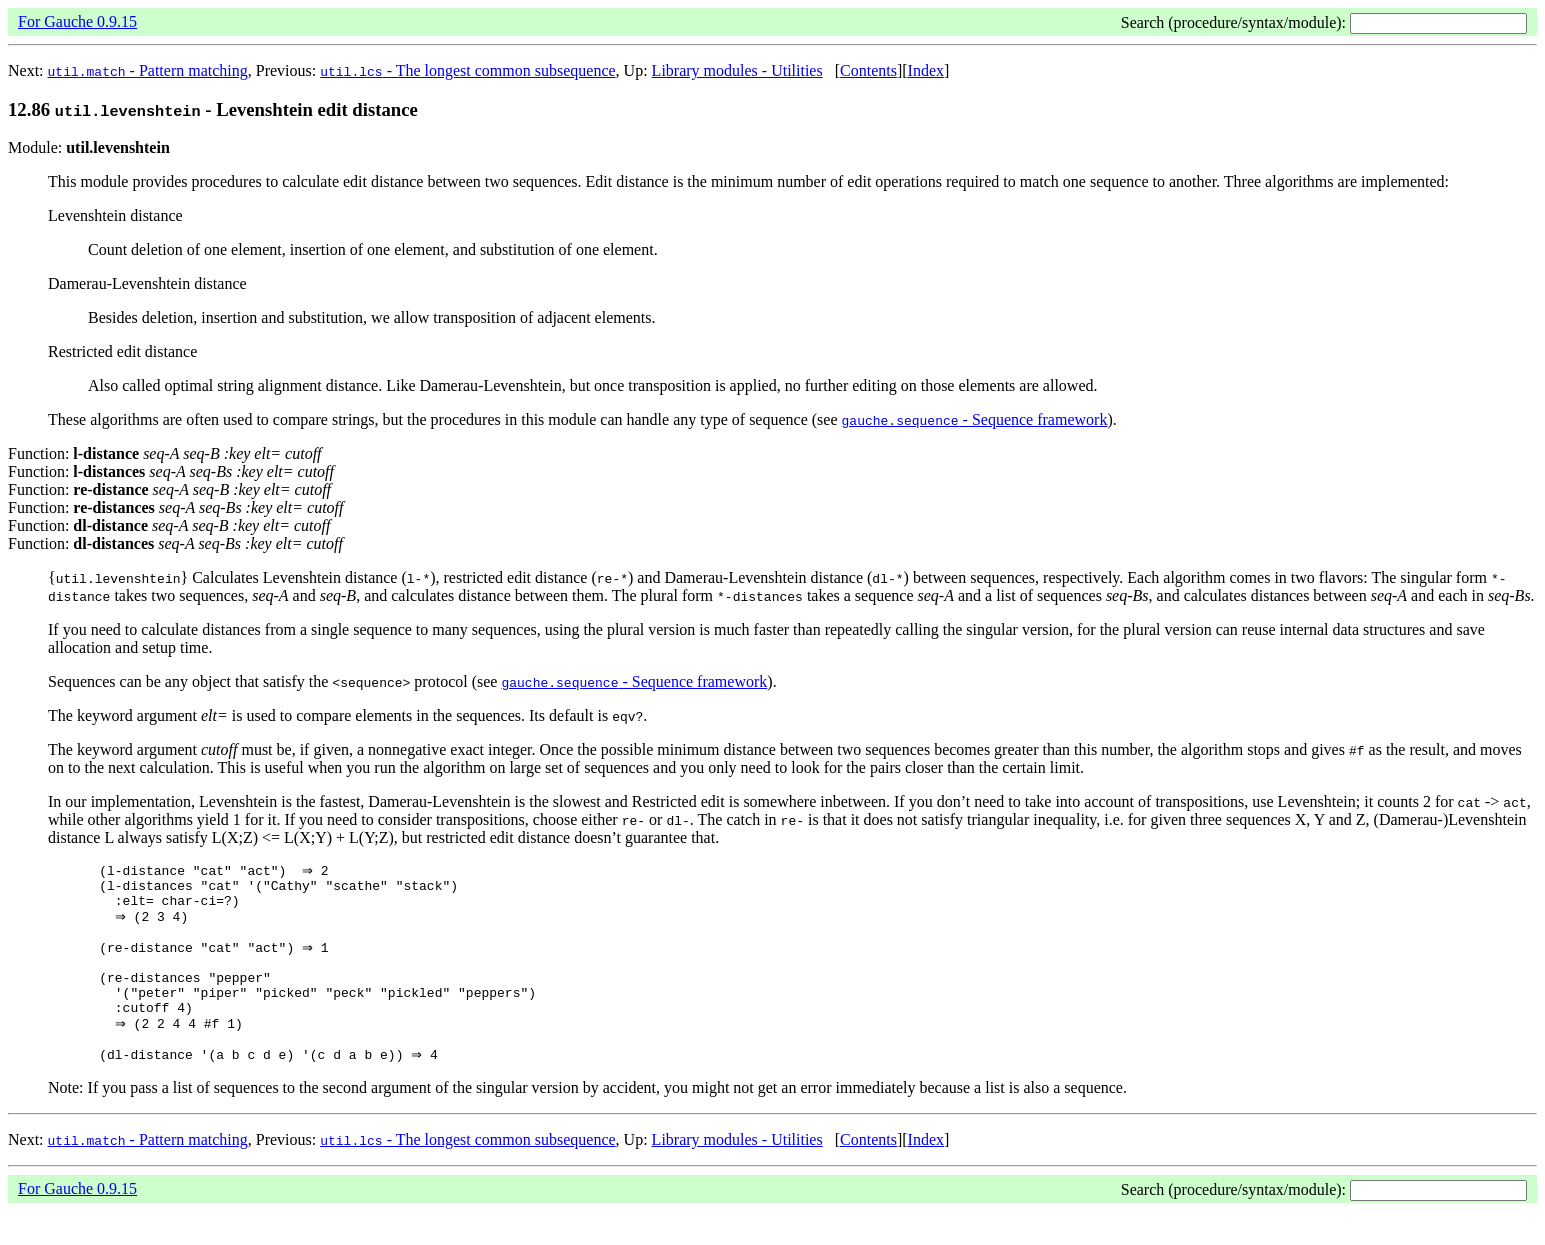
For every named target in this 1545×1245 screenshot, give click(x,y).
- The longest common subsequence (467, 70)
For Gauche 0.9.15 (77, 21)
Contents (868, 70)
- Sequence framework (975, 419)
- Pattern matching (148, 70)
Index (926, 70)
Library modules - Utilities (737, 70)
